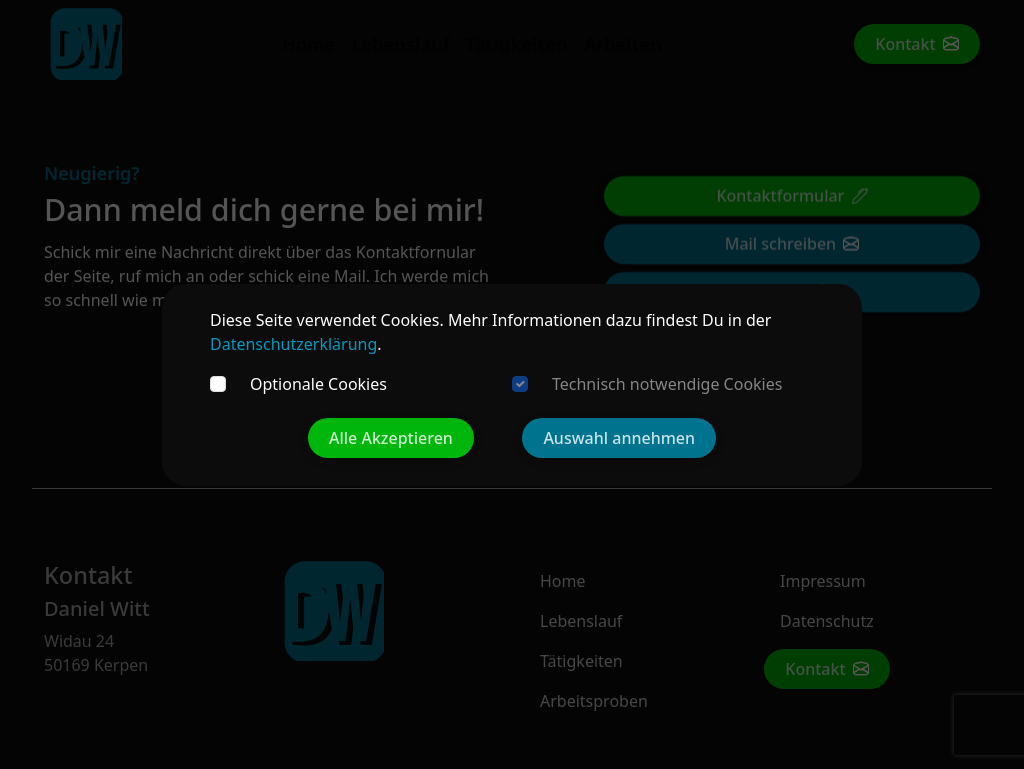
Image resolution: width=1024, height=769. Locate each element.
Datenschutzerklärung (293, 344)
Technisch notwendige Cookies (667, 384)
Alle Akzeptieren (391, 438)
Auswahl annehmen (619, 438)
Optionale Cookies (318, 384)
